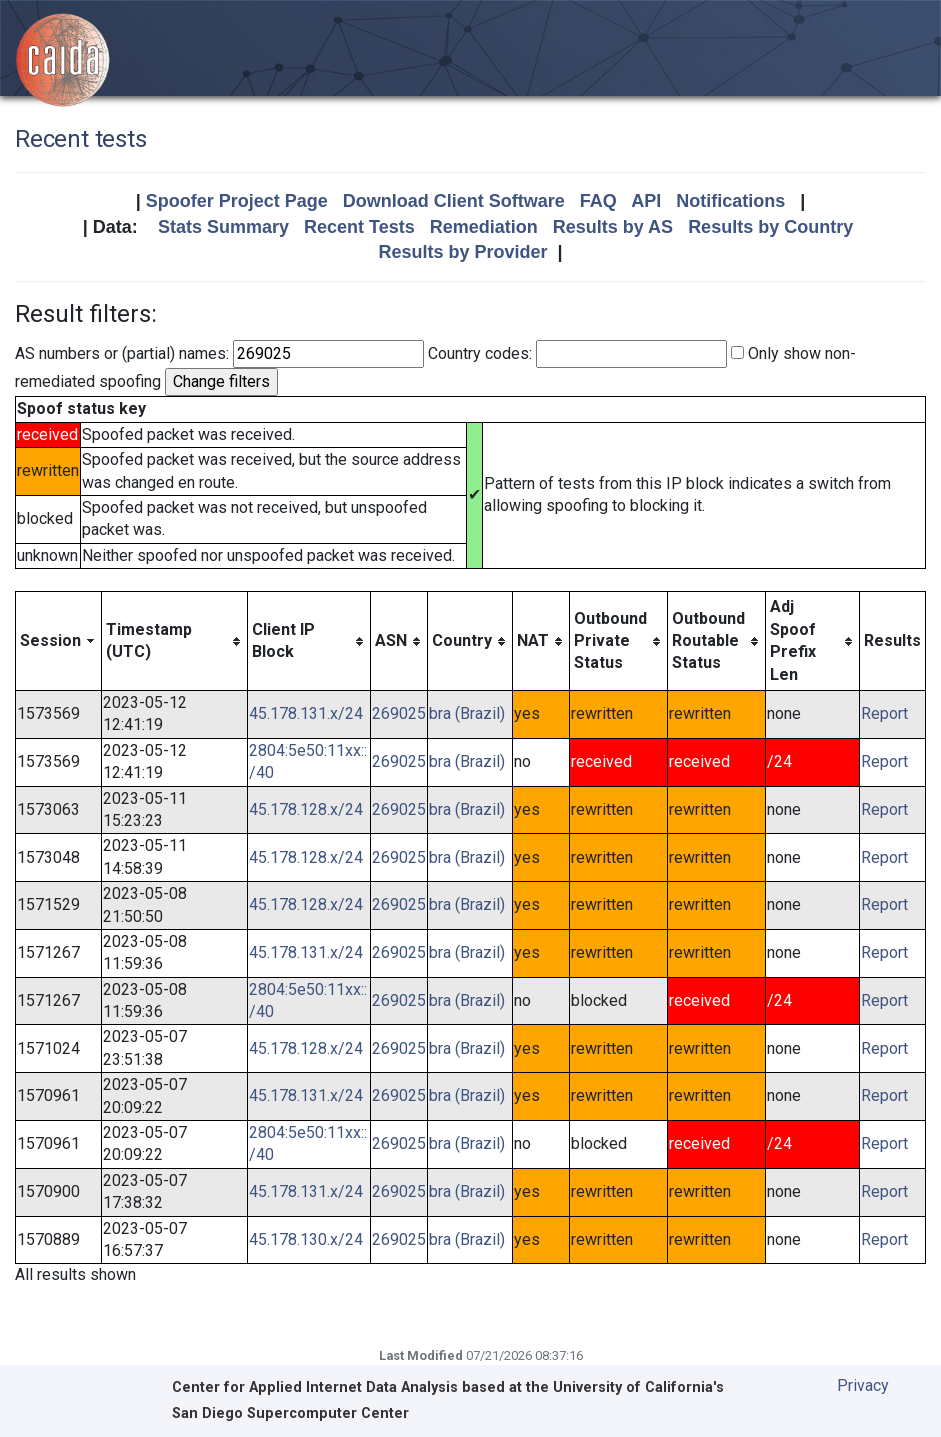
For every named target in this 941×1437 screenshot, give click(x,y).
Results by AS (613, 227)
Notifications (730, 201)
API (646, 201)
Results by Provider (462, 252)
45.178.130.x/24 (306, 1239)
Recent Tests (359, 227)
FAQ (598, 201)
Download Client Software (454, 201)
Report (884, 713)
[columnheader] (59, 641)
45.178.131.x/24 (306, 713)
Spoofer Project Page (237, 201)
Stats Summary (223, 227)
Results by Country (770, 227)
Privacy (863, 1385)
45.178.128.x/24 (306, 809)
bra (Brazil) (467, 713)
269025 (399, 713)
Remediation (484, 227)
